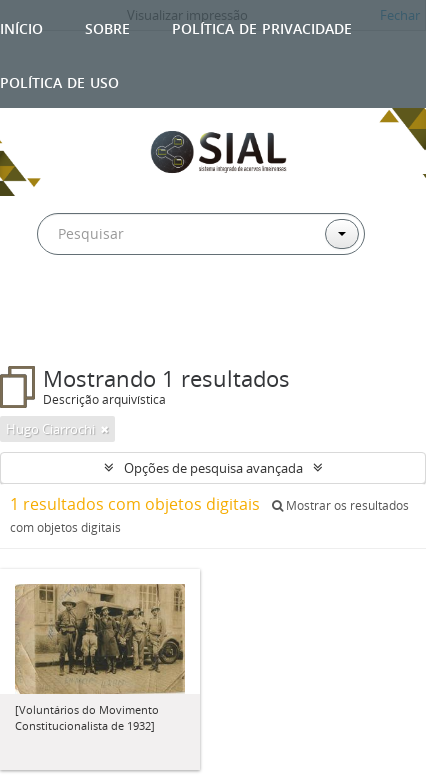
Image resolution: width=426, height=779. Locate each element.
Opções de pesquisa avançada (213, 468)
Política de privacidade (262, 26)
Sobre (107, 26)
